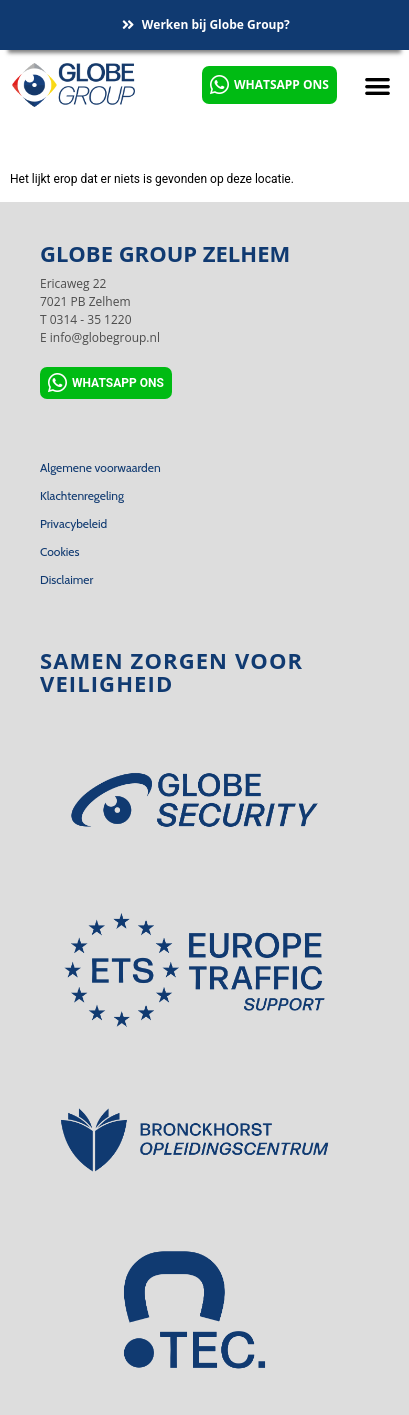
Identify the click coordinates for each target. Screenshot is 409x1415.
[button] (377, 85)
